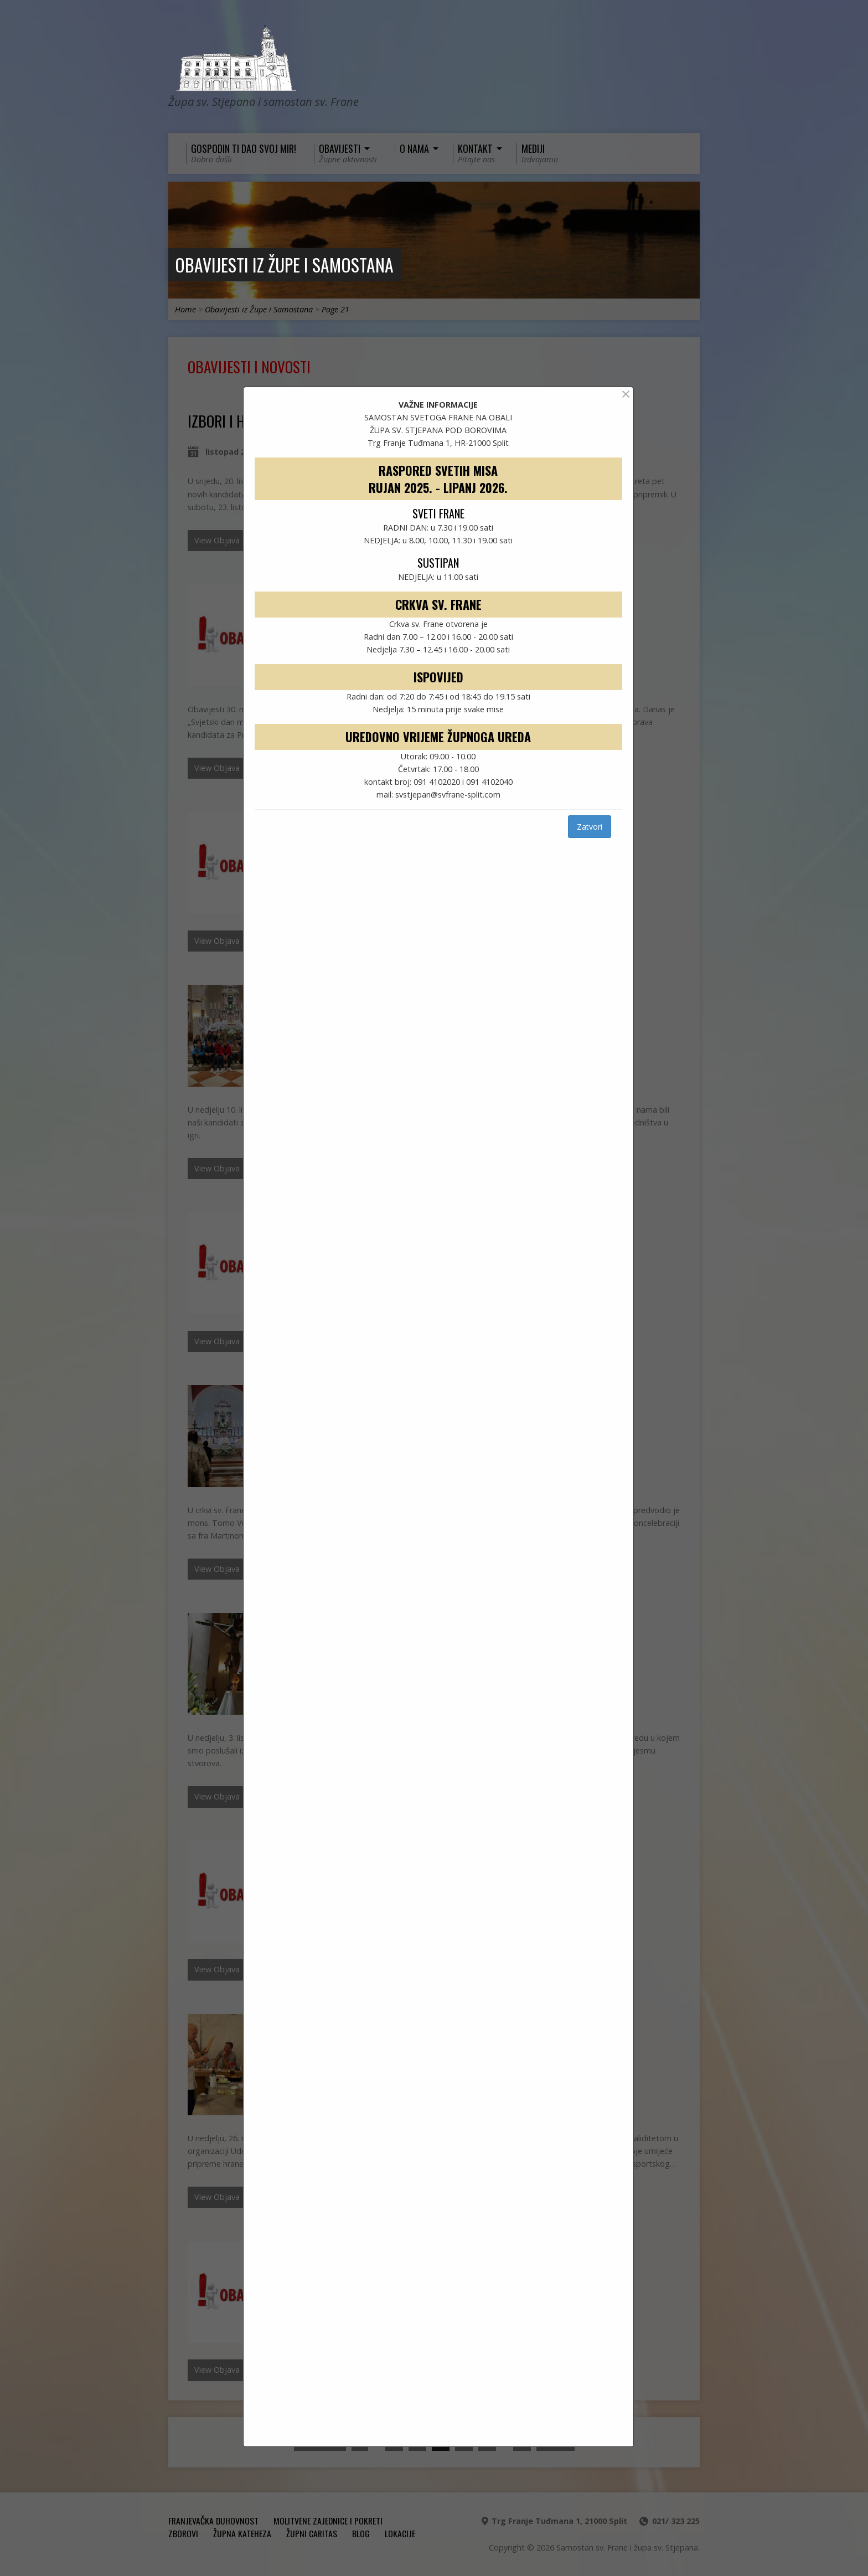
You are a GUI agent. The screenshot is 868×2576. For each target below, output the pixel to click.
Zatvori (589, 826)
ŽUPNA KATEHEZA (242, 2533)
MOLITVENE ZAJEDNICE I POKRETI (328, 2520)
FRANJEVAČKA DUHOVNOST (213, 2520)
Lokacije (400, 2533)
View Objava (217, 540)
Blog (361, 2533)
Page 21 (335, 309)
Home (185, 309)
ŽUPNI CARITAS (311, 2533)
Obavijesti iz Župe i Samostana (284, 264)
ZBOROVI (183, 2533)
